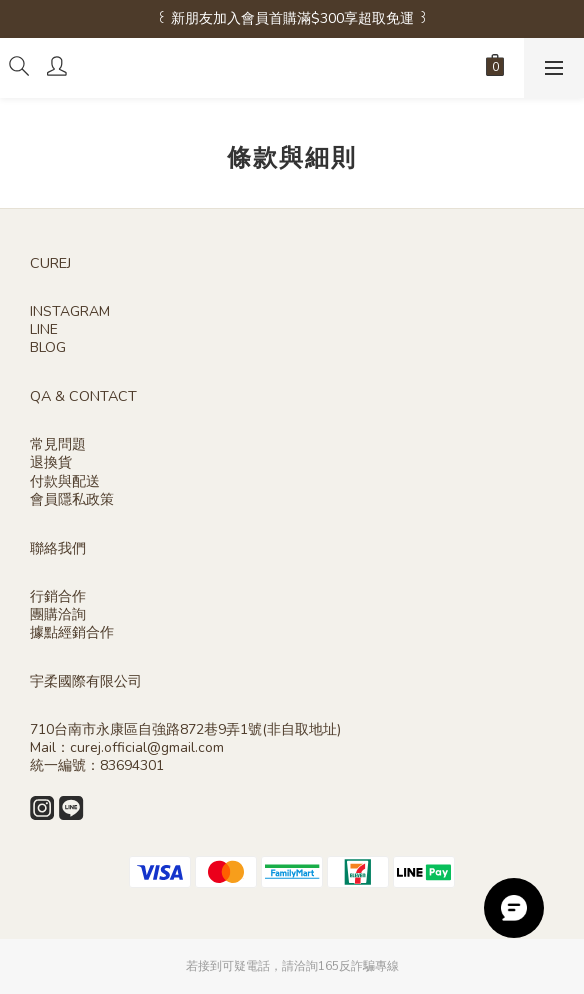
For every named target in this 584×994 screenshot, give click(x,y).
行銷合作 (58, 596)
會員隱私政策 (72, 499)
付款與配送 (65, 481)
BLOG (48, 347)
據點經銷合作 (72, 632)
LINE (44, 329)
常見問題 (58, 444)
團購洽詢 (58, 614)
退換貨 (51, 462)
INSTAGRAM (70, 311)
